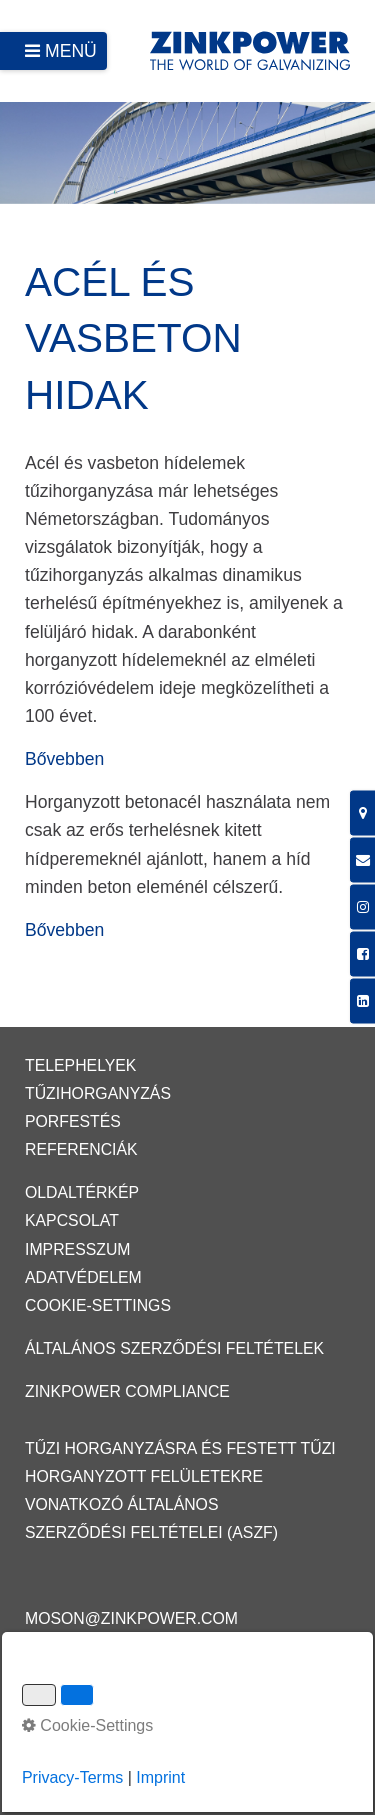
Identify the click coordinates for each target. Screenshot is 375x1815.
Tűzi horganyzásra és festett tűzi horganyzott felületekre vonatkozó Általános (180, 1476)
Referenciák (81, 1149)
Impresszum (78, 1249)
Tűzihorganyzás (98, 1093)
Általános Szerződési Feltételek (174, 1348)
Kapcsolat (72, 1220)
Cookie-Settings (98, 1305)
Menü (71, 51)
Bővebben (64, 759)
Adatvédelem (83, 1277)
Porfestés (73, 1121)
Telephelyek (80, 1065)
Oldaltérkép (82, 1192)
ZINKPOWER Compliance (127, 1391)
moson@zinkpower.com (131, 1618)
